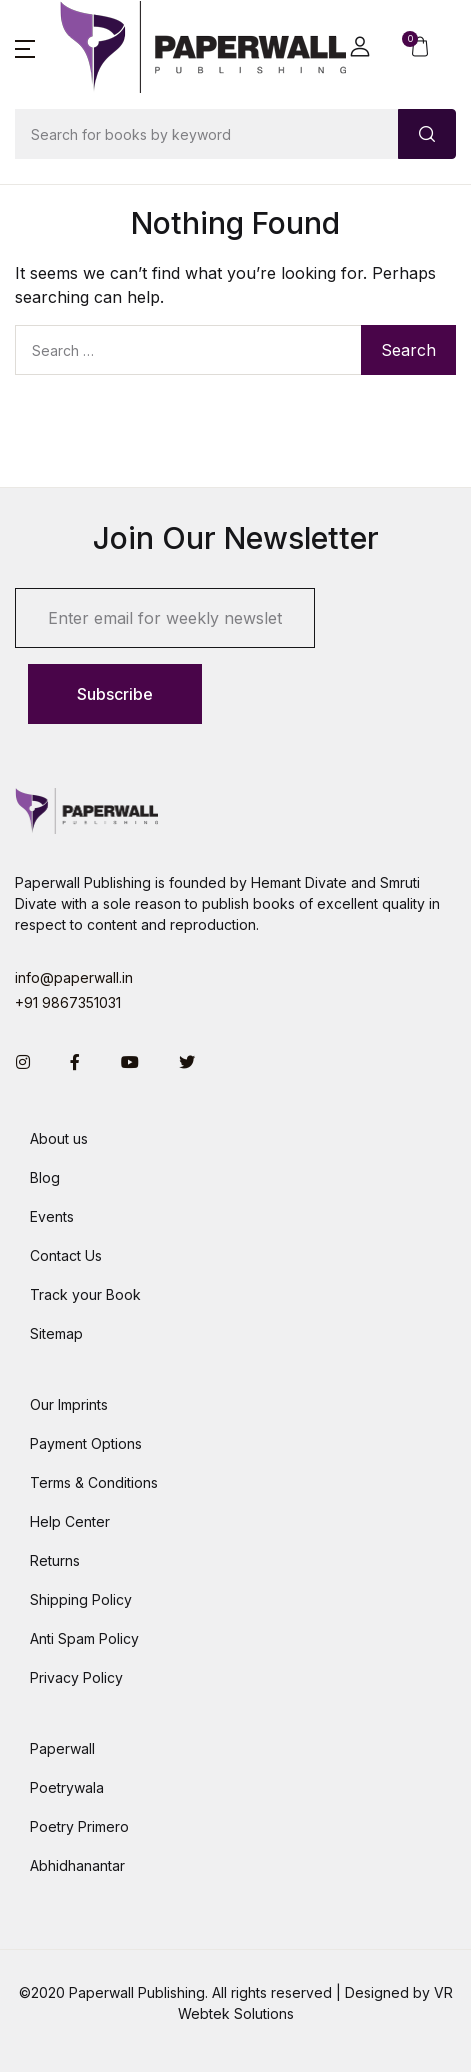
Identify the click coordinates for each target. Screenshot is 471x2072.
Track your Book (85, 1294)
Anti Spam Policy (84, 1638)
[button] (25, 47)
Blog (45, 1177)
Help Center (70, 1521)
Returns (55, 1560)
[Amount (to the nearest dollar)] (207, 134)
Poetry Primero (79, 1826)
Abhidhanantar (77, 1865)
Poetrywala (67, 1787)
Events (52, 1216)
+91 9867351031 (68, 1002)
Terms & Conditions (94, 1482)
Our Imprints (69, 1404)
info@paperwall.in (74, 977)
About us (59, 1138)
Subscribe (115, 694)
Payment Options (86, 1443)
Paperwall (62, 1748)
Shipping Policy (81, 1599)
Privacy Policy (76, 1677)
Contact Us (66, 1255)
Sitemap (56, 1333)
